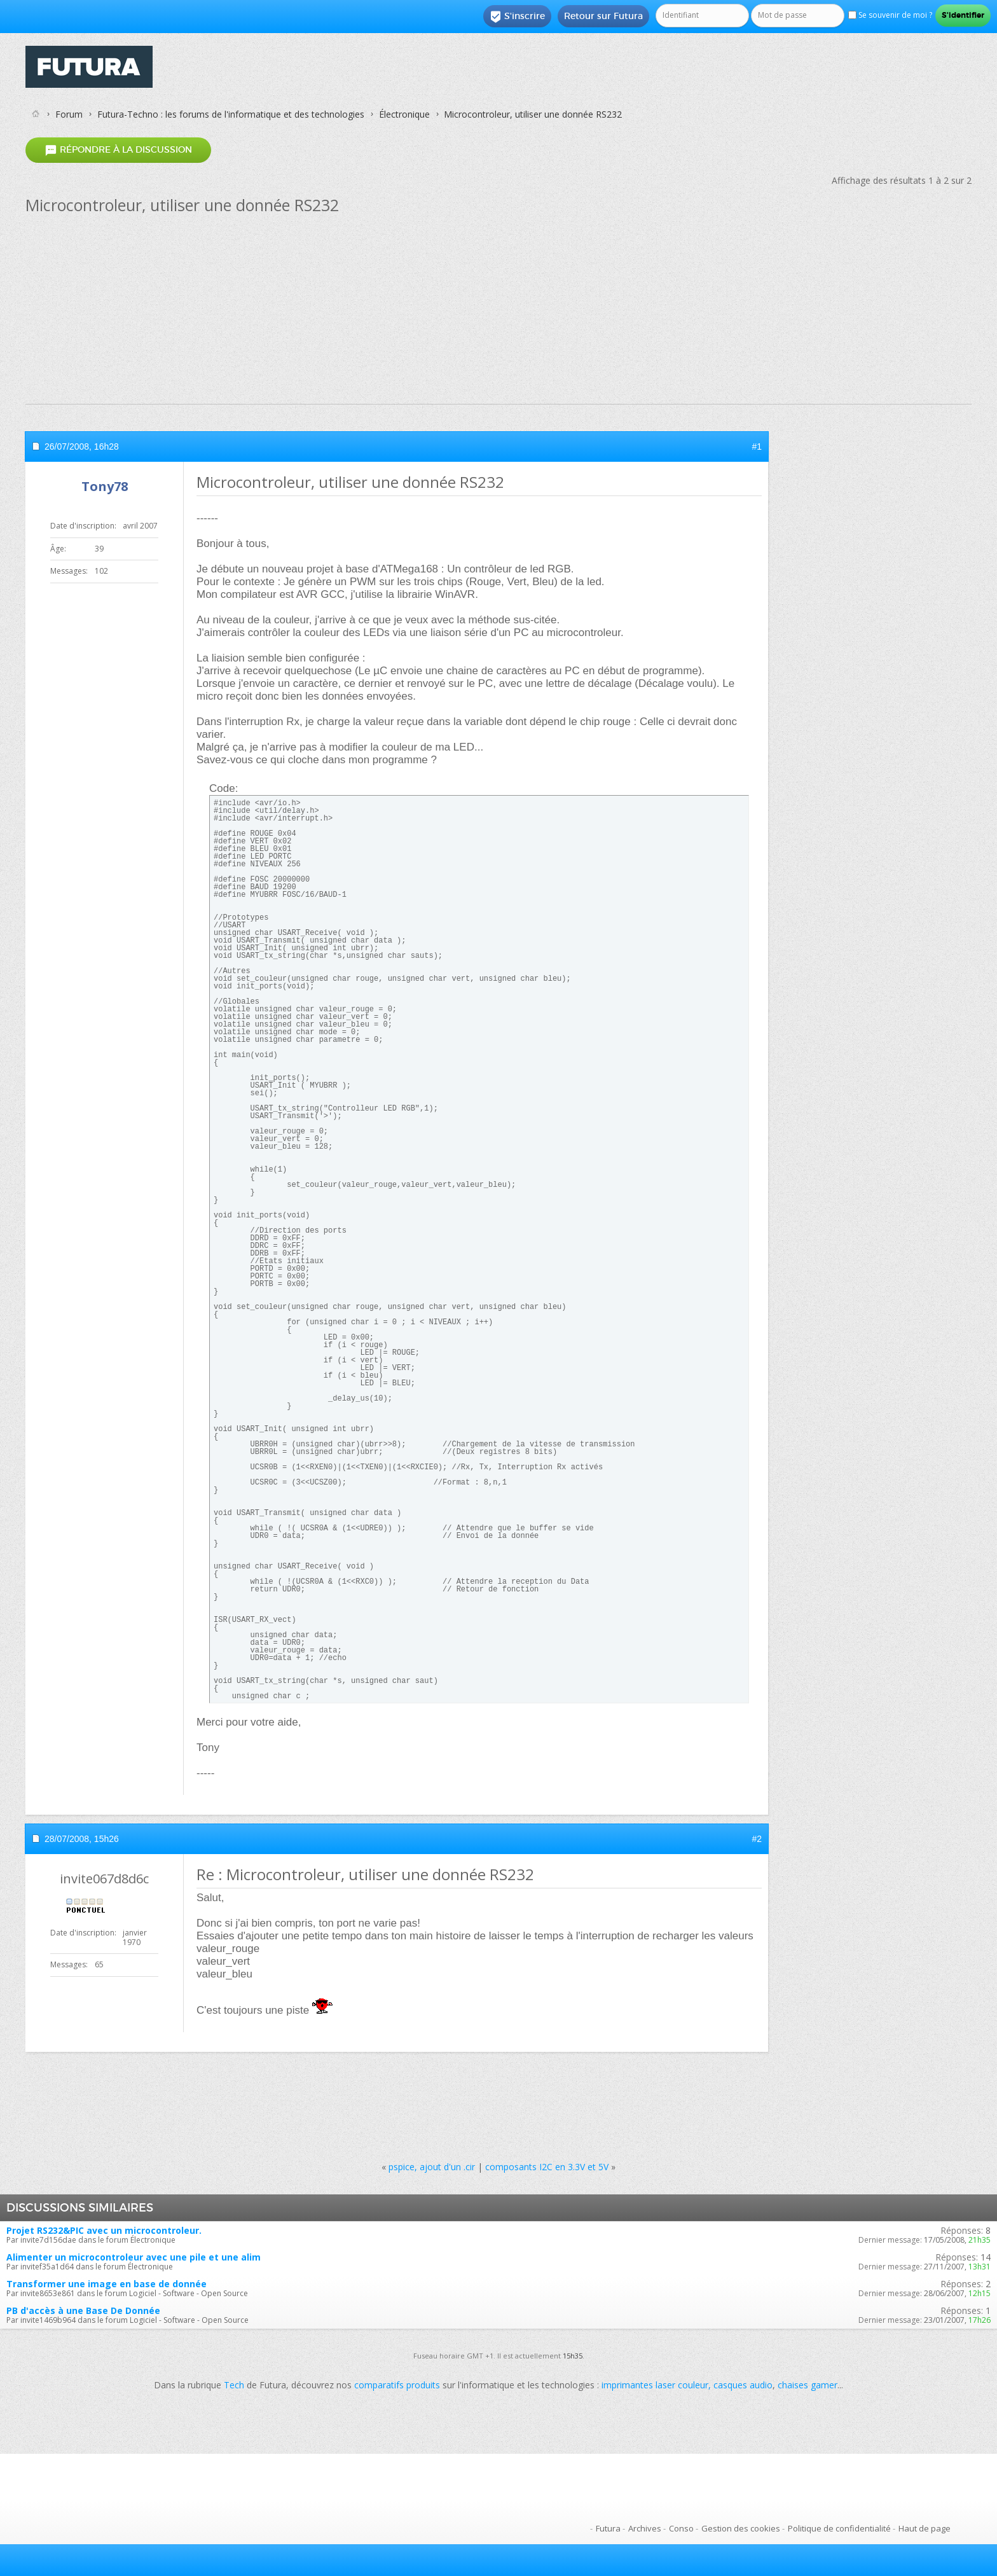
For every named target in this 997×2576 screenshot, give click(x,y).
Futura (608, 2528)
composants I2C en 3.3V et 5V (547, 2167)
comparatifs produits (397, 2385)
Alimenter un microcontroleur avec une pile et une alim (133, 2257)
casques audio (743, 2385)
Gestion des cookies (740, 2528)
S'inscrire (517, 16)
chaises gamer (807, 2385)
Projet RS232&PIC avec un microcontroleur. (104, 2230)
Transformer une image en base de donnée (106, 2284)
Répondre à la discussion (118, 149)
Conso (681, 2528)
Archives (644, 2528)
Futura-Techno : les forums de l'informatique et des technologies (230, 114)
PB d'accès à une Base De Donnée (83, 2310)
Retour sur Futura (603, 16)
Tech (234, 2385)
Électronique (404, 114)
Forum (69, 114)
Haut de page (924, 2528)
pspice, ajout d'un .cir (431, 2167)
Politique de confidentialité (839, 2528)
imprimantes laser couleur (655, 2385)
